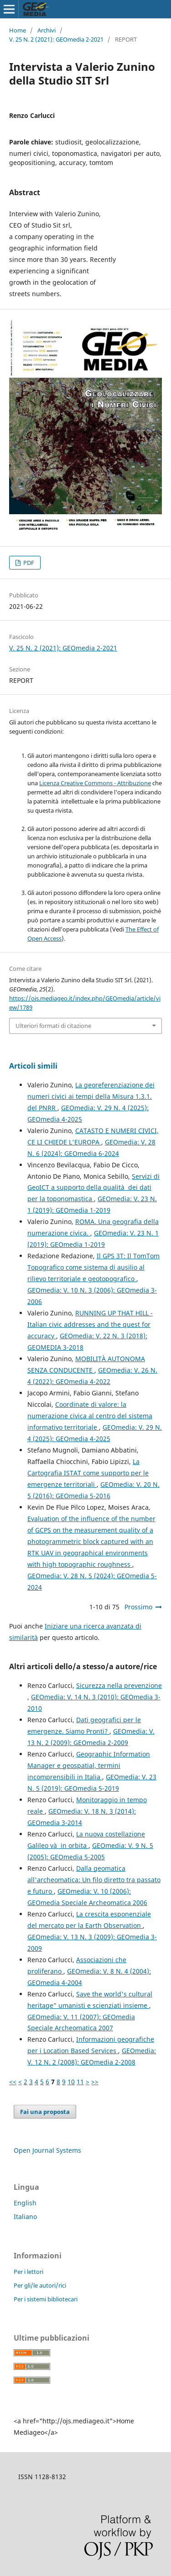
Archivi (46, 30)
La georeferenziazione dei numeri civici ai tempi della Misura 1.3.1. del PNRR (91, 1096)
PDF (28, 563)
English (25, 2202)
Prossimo (138, 1606)
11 (80, 2081)
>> (94, 2081)
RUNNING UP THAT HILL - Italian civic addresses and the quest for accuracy (90, 1324)
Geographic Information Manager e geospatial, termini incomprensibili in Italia (88, 1765)
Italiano (25, 2216)
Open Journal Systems (47, 2150)
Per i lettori (28, 2271)
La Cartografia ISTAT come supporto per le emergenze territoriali (88, 1473)
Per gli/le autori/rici (40, 2285)
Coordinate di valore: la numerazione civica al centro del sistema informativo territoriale (89, 1416)
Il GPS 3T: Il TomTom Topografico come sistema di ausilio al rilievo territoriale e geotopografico (93, 1267)
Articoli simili (33, 1066)
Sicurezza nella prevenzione (119, 1685)
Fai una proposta (45, 2112)
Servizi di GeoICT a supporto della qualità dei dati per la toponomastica (93, 1187)
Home (17, 30)
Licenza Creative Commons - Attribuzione (95, 783)
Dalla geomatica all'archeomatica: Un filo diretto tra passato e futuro (94, 1879)
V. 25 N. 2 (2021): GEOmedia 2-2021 (56, 39)
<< (12, 2081)
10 (71, 2081)
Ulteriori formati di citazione (53, 1026)
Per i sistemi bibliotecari (46, 2299)
